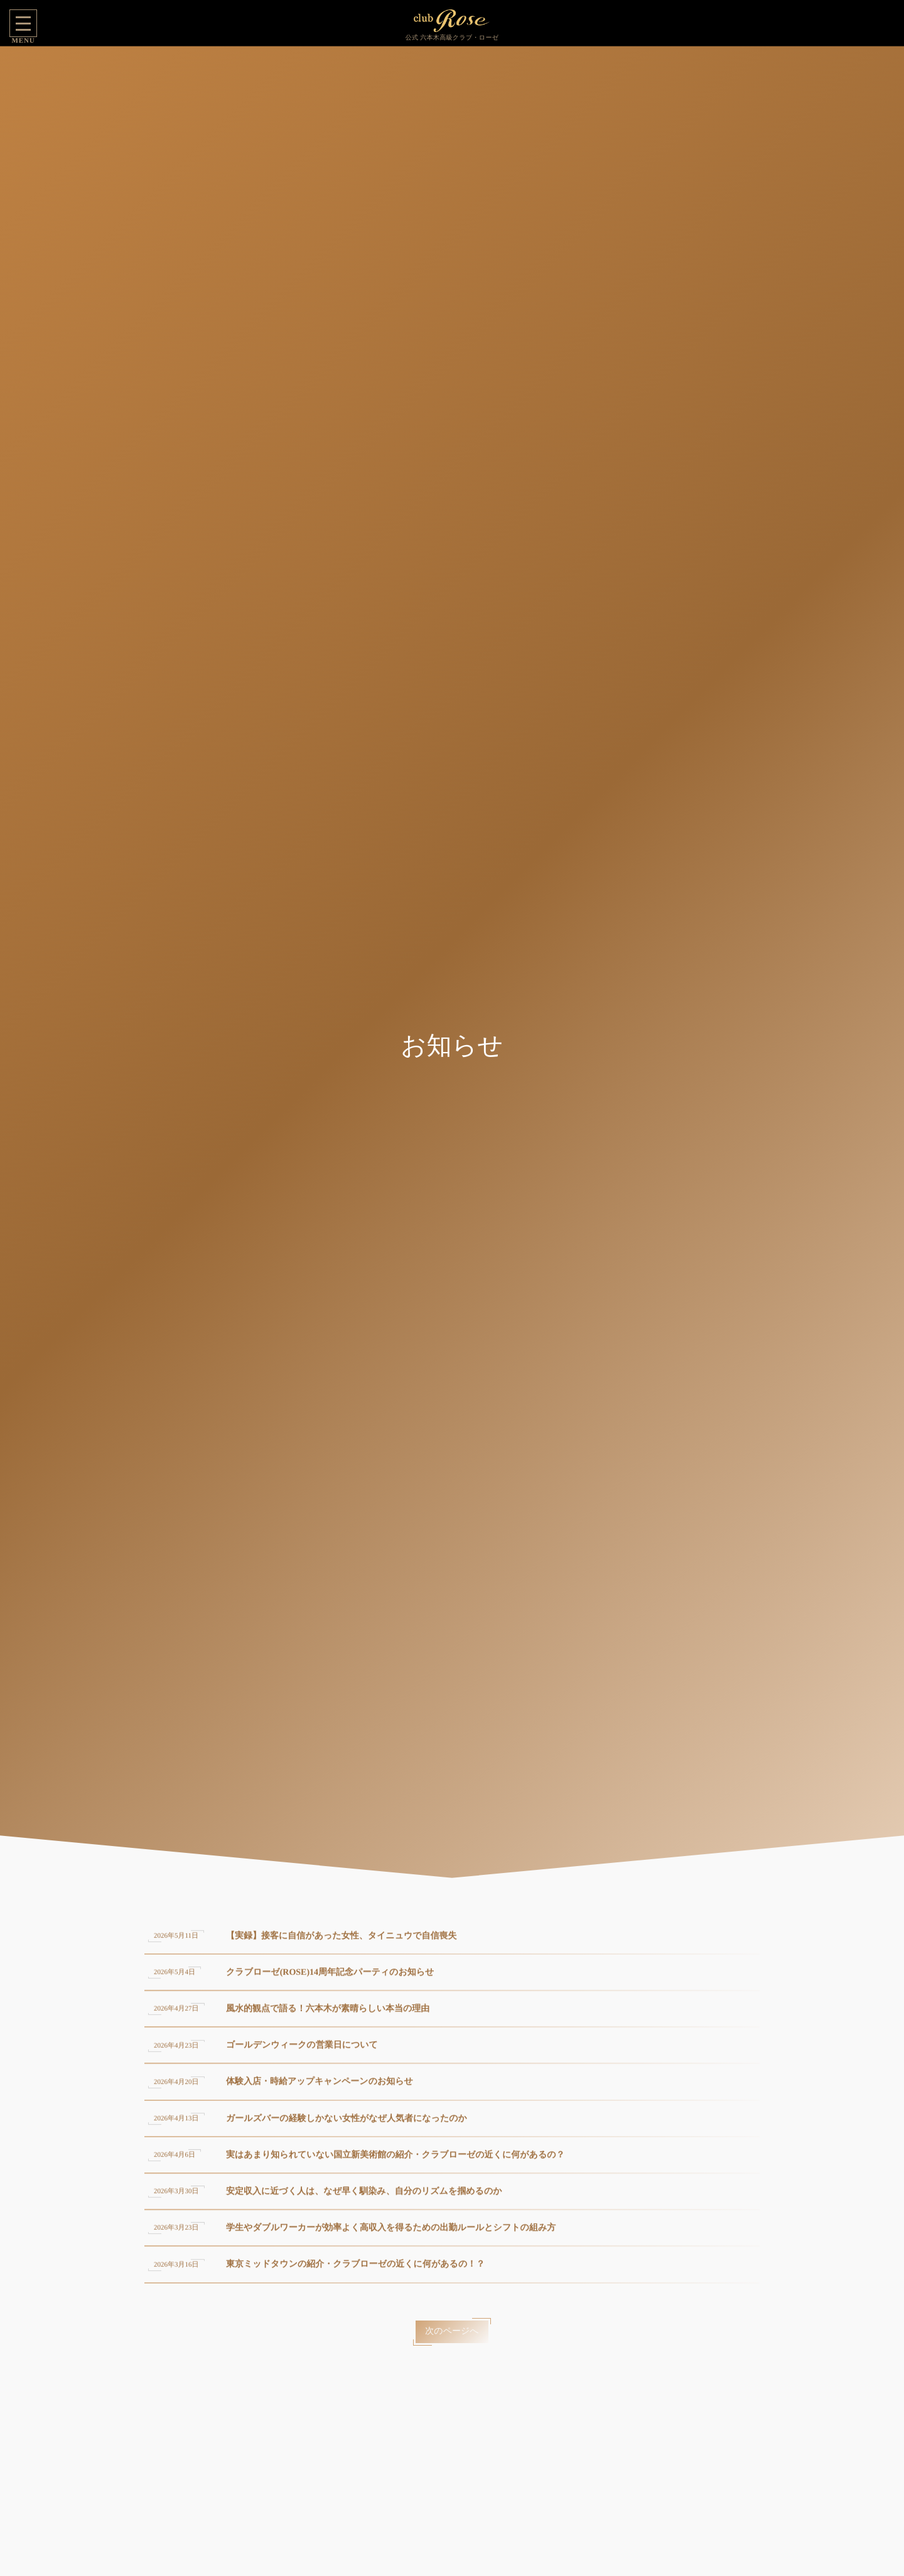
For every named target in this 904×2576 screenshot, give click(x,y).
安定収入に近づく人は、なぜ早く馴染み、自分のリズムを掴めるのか (364, 2199)
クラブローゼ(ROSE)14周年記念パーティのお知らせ (330, 1979)
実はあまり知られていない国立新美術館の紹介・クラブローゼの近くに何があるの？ (395, 2162)
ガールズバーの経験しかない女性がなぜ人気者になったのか (346, 2125)
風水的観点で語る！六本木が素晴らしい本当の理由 (327, 2016)
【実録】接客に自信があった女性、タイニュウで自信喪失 (341, 1943)
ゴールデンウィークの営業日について (302, 2053)
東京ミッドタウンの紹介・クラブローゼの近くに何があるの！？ (355, 2272)
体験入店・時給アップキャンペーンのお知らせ (319, 2089)
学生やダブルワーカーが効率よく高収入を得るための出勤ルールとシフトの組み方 (391, 2235)
